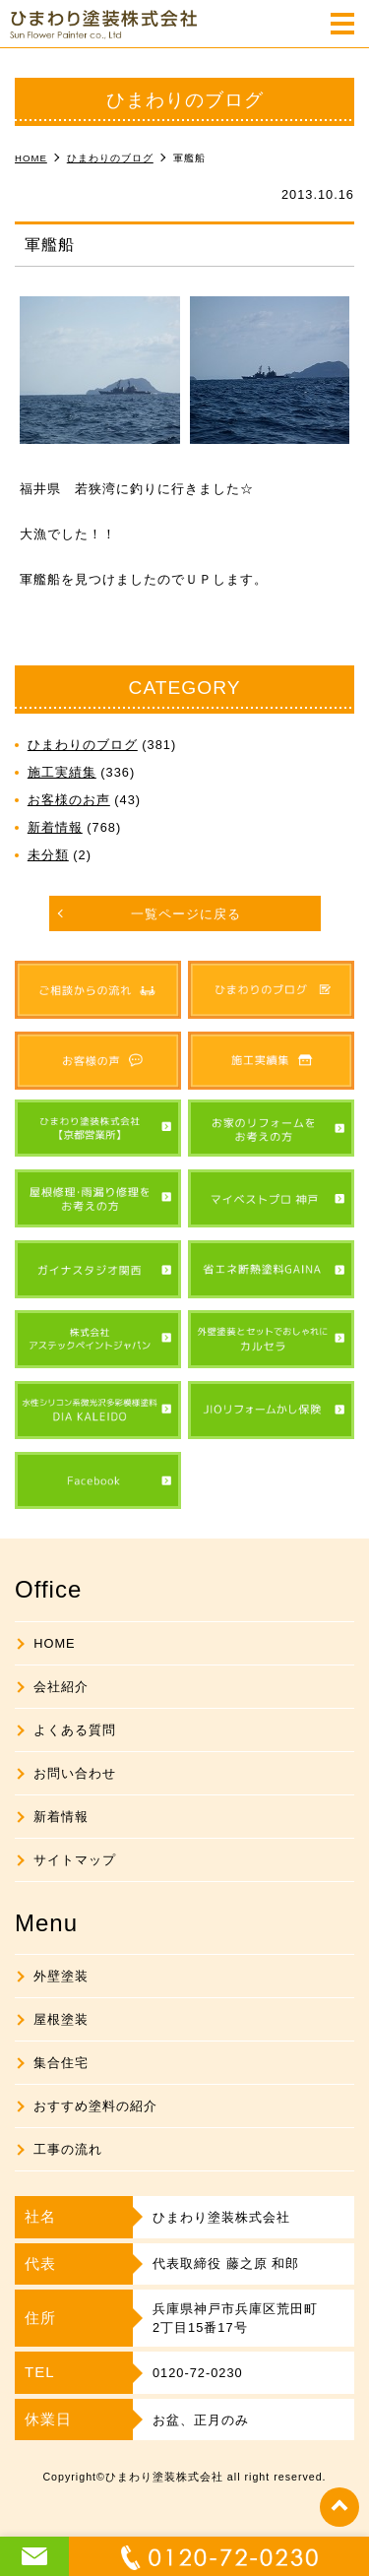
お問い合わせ (74, 1773)
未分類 (48, 855)
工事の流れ (67, 2149)
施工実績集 (62, 772)
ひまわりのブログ (83, 744)
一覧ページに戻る (186, 914)
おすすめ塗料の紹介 (95, 2106)
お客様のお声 (69, 799)
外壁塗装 (61, 1976)
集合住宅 (61, 2062)
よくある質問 (74, 1730)
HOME (54, 1643)
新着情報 (55, 827)
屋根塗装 (61, 2019)
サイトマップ (74, 1860)
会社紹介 (61, 1686)
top (339, 2507)
